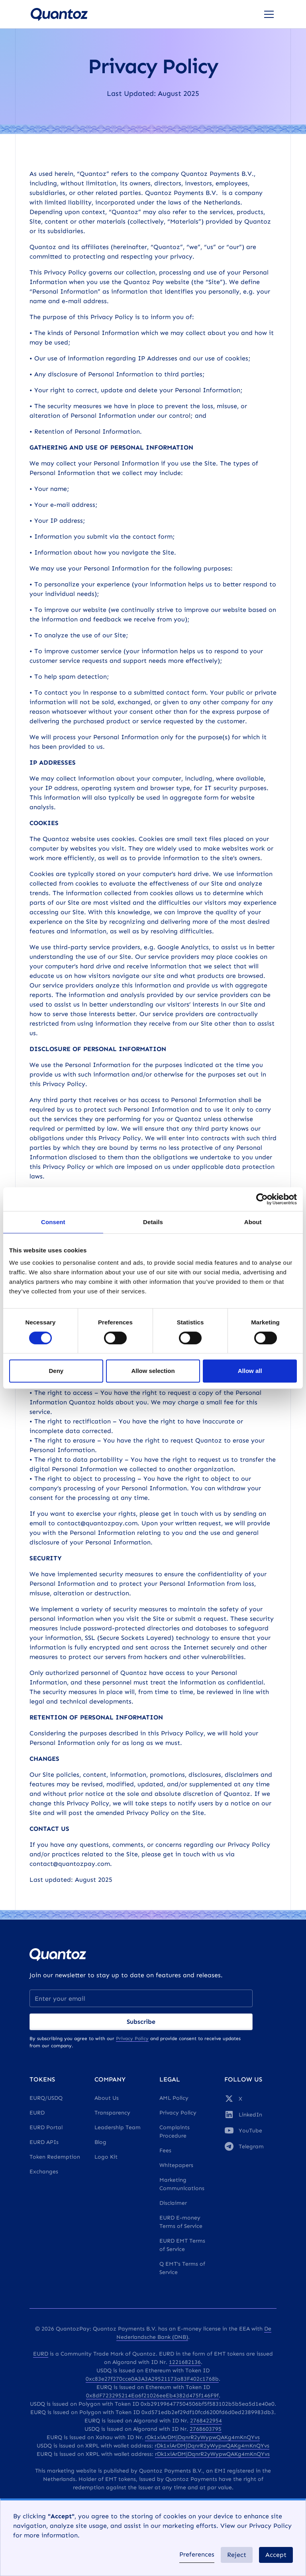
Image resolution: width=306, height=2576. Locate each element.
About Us (106, 2098)
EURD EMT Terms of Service (182, 2245)
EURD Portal (46, 2127)
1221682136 (185, 2362)
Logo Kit (106, 2156)
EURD (37, 2112)
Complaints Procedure (174, 2131)
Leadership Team (117, 2127)
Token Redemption (54, 2156)
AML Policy (173, 2098)
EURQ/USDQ (46, 2098)
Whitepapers (176, 2165)
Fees (165, 2150)
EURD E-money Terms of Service (180, 2221)
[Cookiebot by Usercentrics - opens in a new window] (262, 1199)
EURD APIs (44, 2142)
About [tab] (253, 1222)
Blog (100, 2142)
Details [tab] (153, 1222)
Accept (275, 2554)
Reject (236, 2554)
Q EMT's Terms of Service (182, 2268)
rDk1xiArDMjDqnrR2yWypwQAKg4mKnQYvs (202, 2437)
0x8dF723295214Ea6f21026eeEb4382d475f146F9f (152, 2395)
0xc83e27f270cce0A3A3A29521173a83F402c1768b (152, 2378)
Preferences (196, 2554)
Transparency (112, 2112)
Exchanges (43, 2171)
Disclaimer (173, 2203)
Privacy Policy (177, 2112)
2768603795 (206, 2429)
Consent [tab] (53, 1222)
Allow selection (153, 1370)
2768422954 (206, 2420)
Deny (56, 1370)
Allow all (250, 1370)
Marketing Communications (181, 2184)
